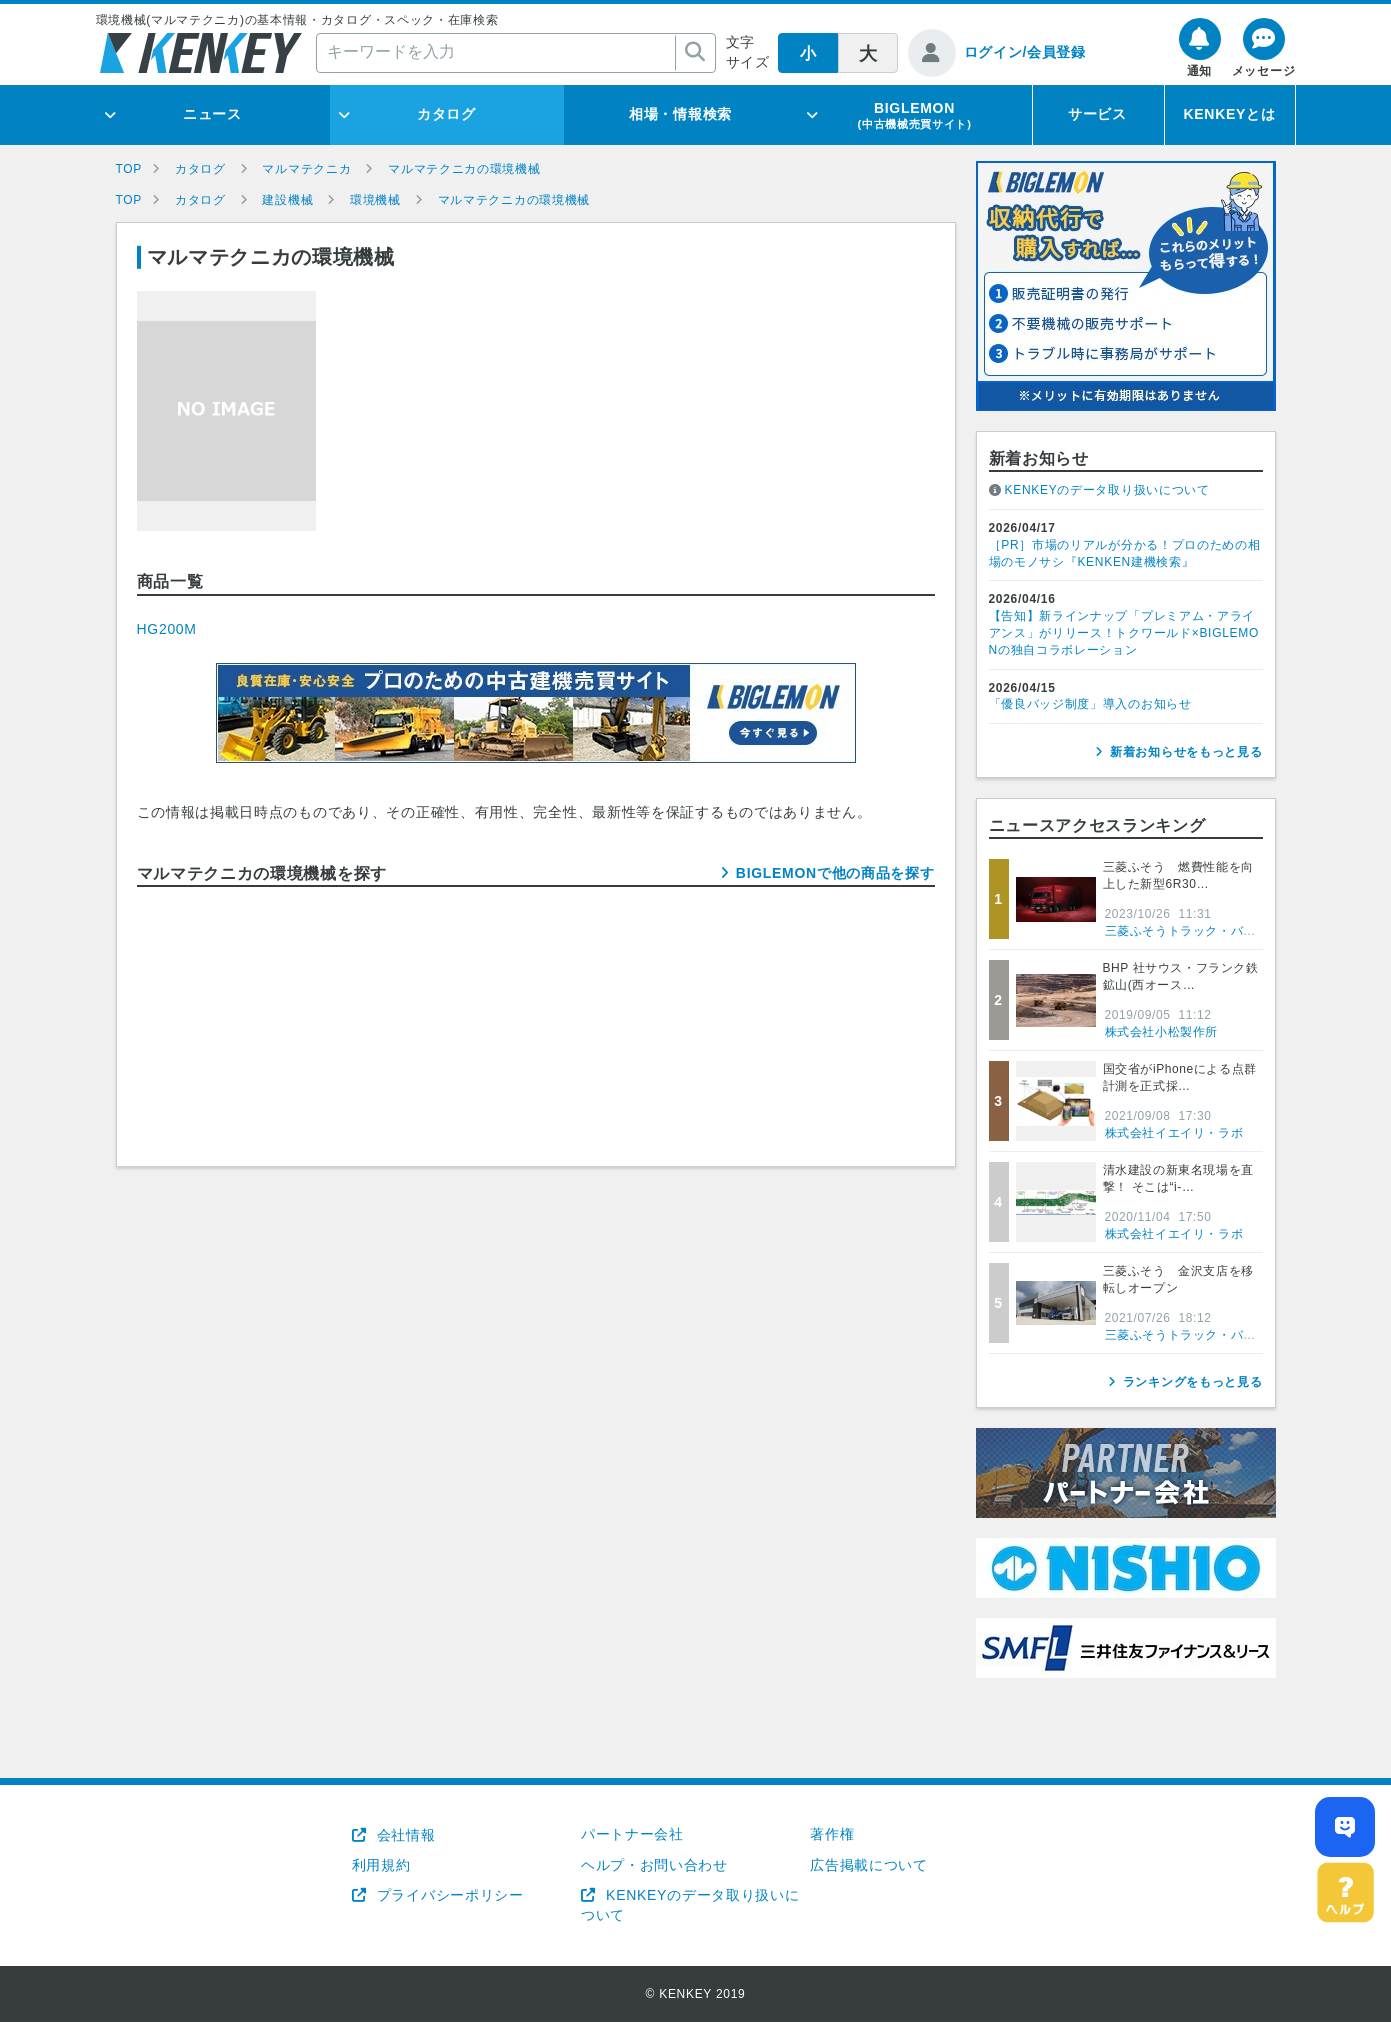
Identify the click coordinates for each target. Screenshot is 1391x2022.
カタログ (446, 114)
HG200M (167, 629)
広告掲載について (869, 1865)
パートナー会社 (632, 1834)
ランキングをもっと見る (1193, 1382)
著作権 (832, 1834)
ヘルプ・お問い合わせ (654, 1865)
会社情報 (403, 1835)
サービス (1097, 114)
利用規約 (381, 1865)
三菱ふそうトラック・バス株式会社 (1206, 931)
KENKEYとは (1230, 114)
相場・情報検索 (680, 114)
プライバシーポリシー (448, 1895)
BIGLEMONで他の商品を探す (835, 873)
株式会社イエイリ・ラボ (1174, 1133)
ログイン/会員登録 (1025, 52)
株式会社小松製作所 (1161, 1032)
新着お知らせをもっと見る (1186, 752)
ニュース (212, 114)
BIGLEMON (914, 115)
